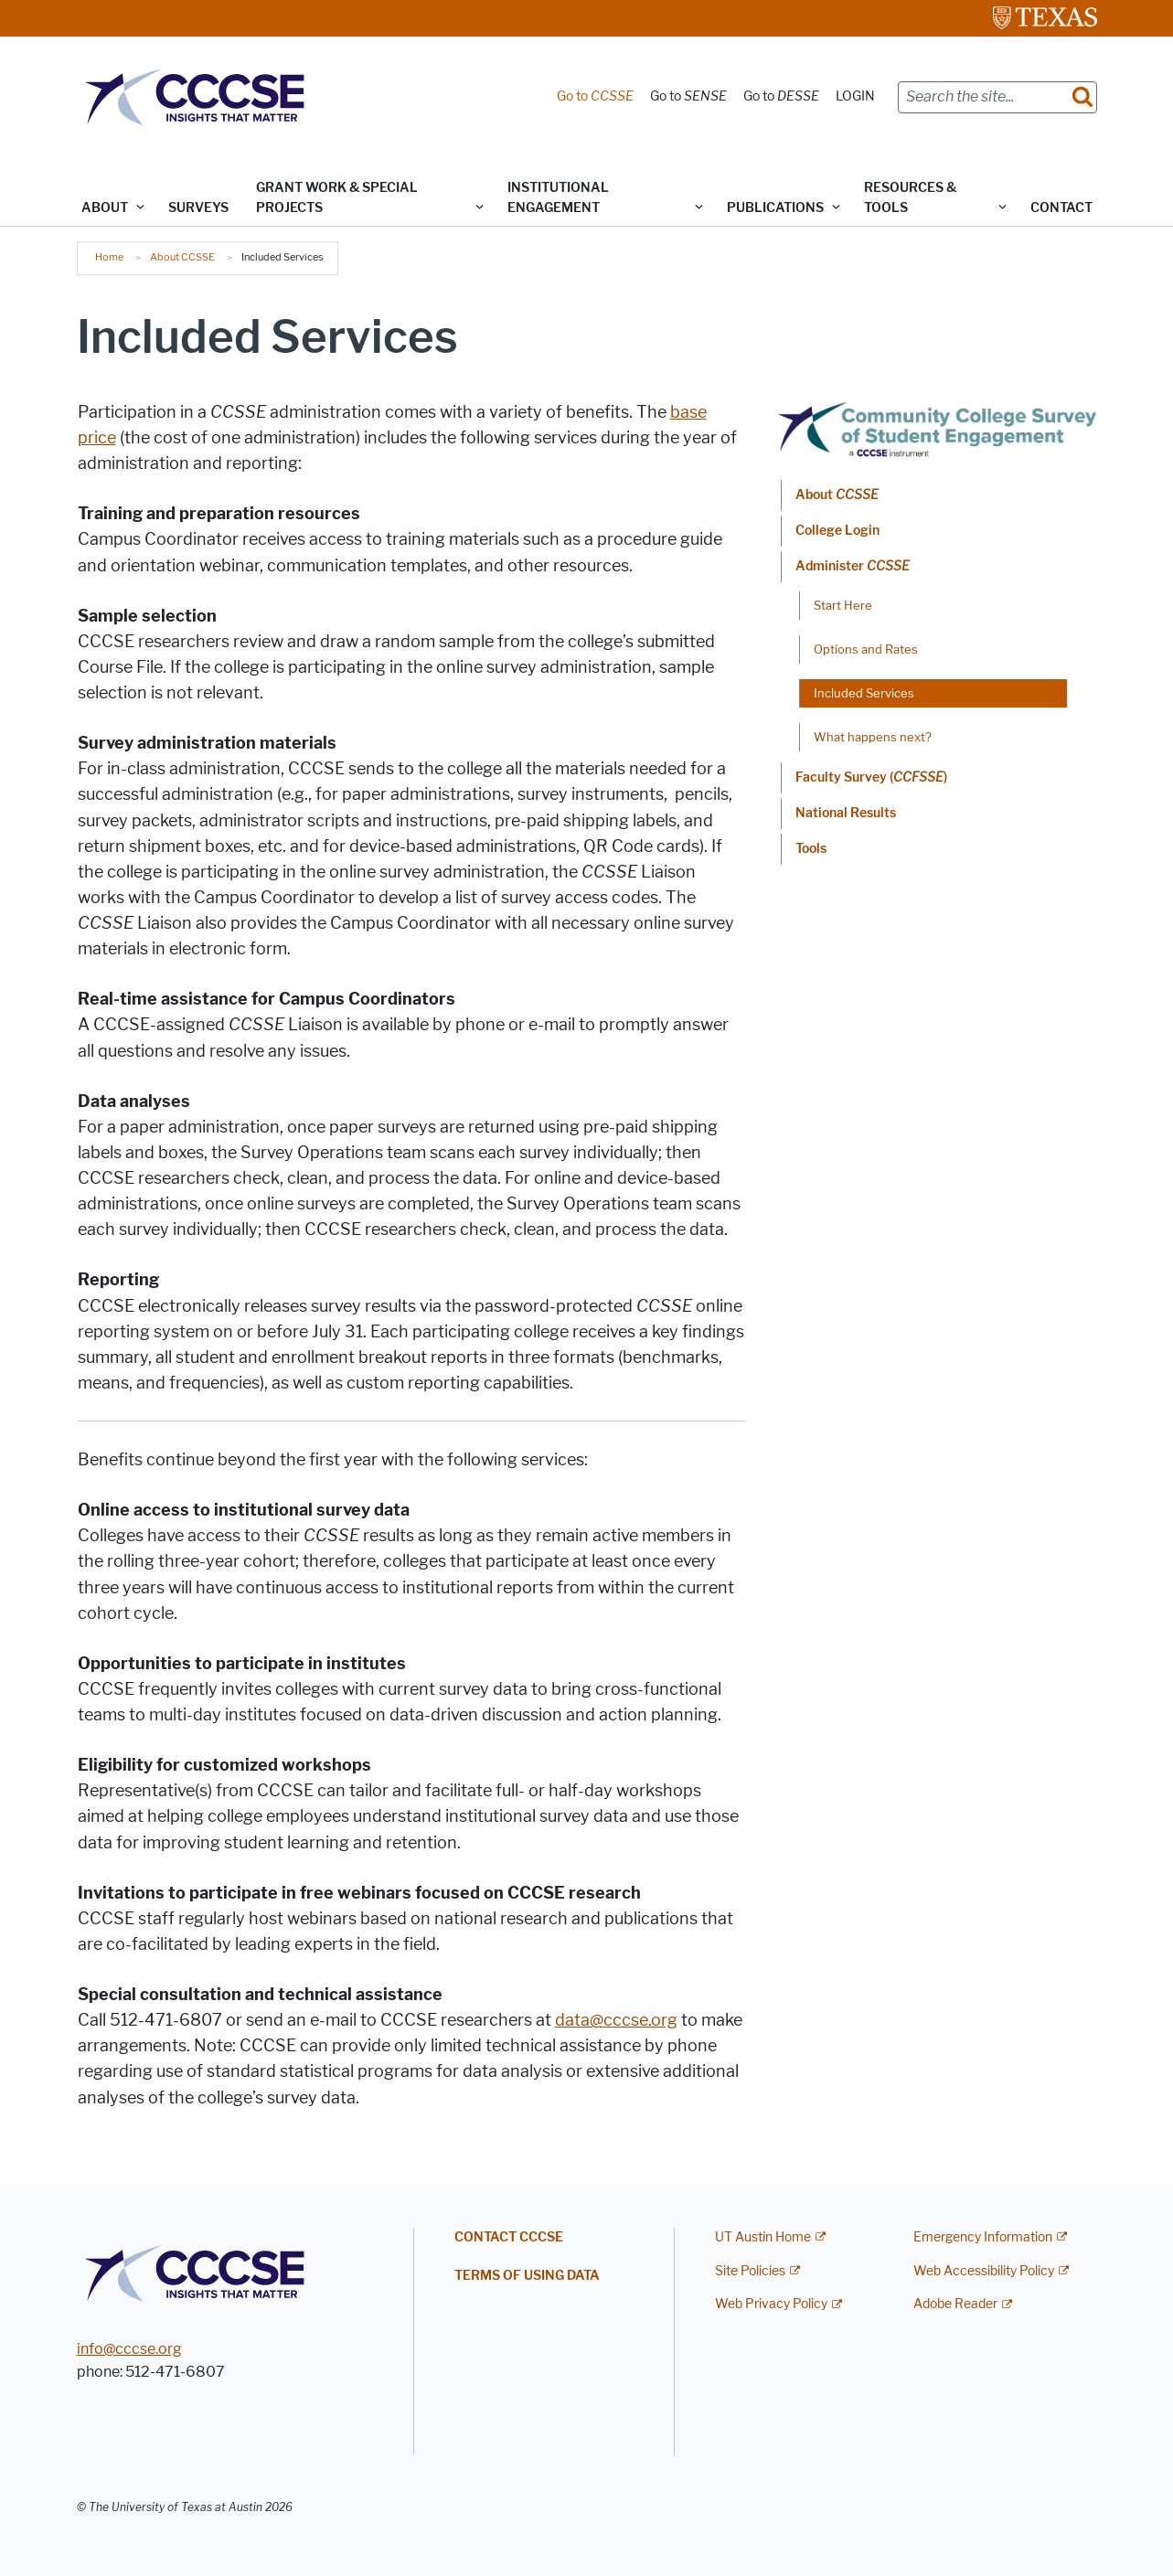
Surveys (198, 208)
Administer (852, 566)
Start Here (843, 605)
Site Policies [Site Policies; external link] (750, 2271)
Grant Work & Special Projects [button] (337, 198)
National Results (845, 813)
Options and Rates (866, 649)
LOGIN (855, 96)
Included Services (864, 693)
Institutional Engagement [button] (558, 198)
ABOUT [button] (104, 208)
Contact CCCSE (508, 2237)
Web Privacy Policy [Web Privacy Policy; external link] (771, 2304)
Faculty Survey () (871, 777)
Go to (595, 96)
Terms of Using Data (527, 2275)
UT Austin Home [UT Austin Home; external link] (763, 2237)
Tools (810, 849)
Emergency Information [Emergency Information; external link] (982, 2237)
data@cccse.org (616, 2020)
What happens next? (873, 736)
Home (109, 256)
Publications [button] (775, 208)
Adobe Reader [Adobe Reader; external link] (955, 2304)
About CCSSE (182, 256)
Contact (1061, 208)
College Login (837, 530)
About (837, 495)
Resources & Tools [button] (910, 198)
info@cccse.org (129, 2349)
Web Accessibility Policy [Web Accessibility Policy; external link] (983, 2271)
